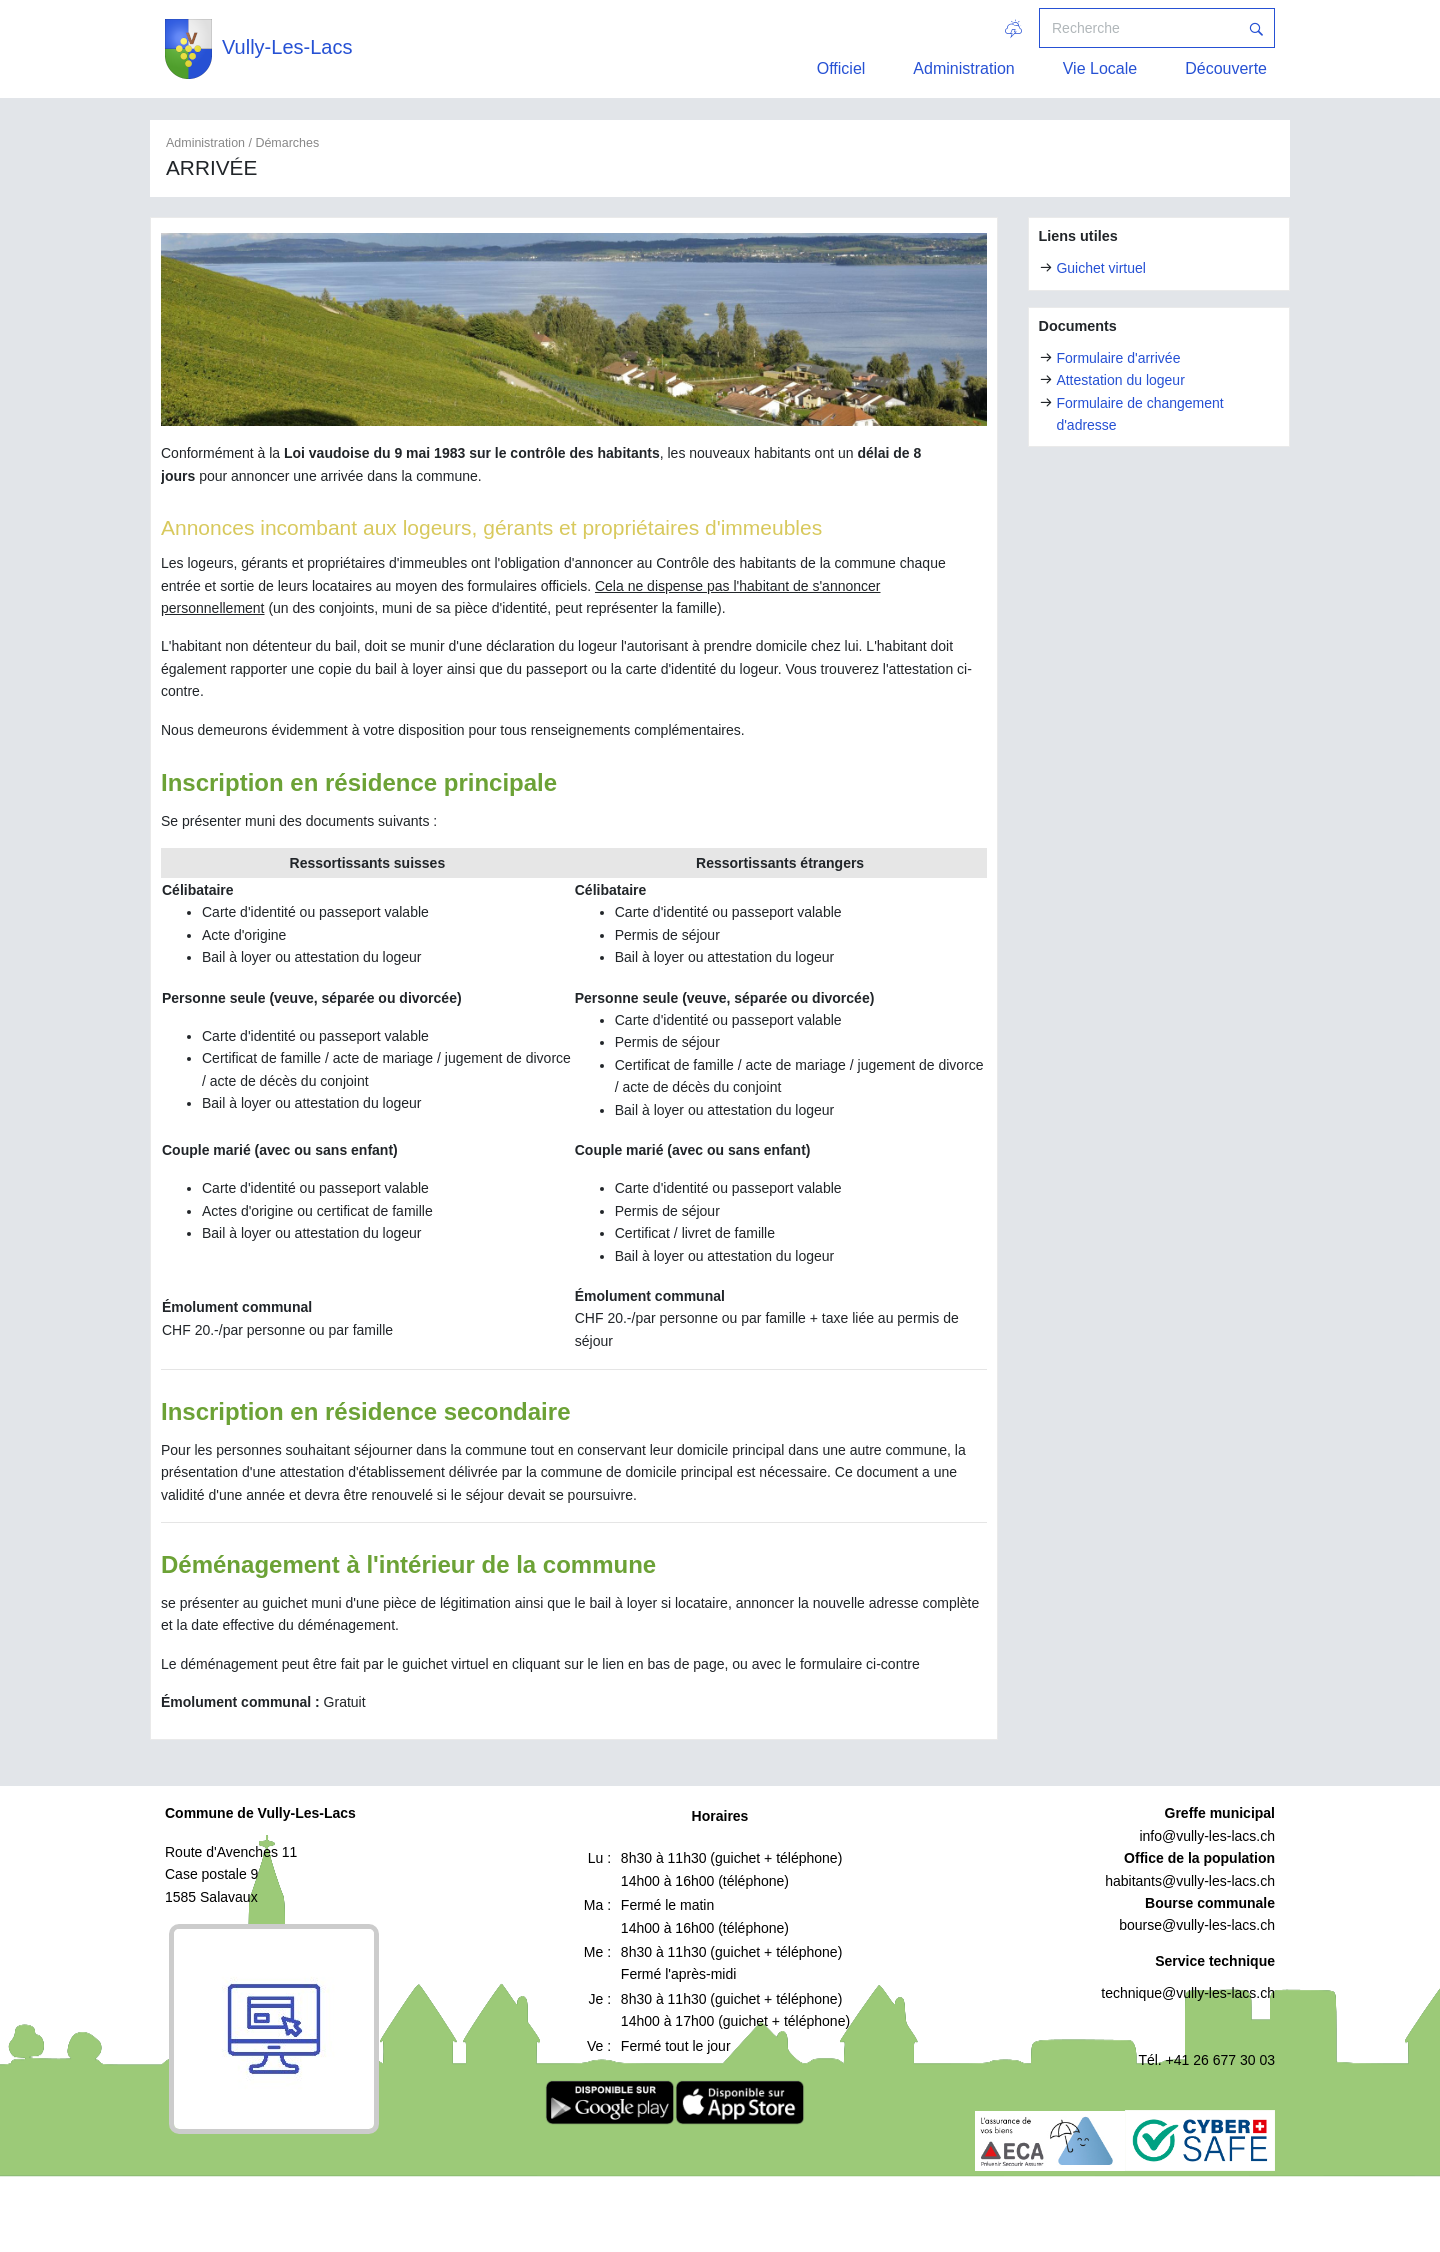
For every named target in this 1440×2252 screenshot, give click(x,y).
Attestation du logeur (1120, 380)
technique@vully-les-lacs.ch (1188, 1993)
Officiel (841, 68)
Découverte (1226, 68)
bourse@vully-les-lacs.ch (1197, 1925)
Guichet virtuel (1100, 268)
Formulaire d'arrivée (1118, 358)
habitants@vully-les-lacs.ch (1190, 1881)
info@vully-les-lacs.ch (1207, 1836)
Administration (963, 68)
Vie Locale (1100, 68)
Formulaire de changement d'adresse (1139, 414)
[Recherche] (1139, 28)
